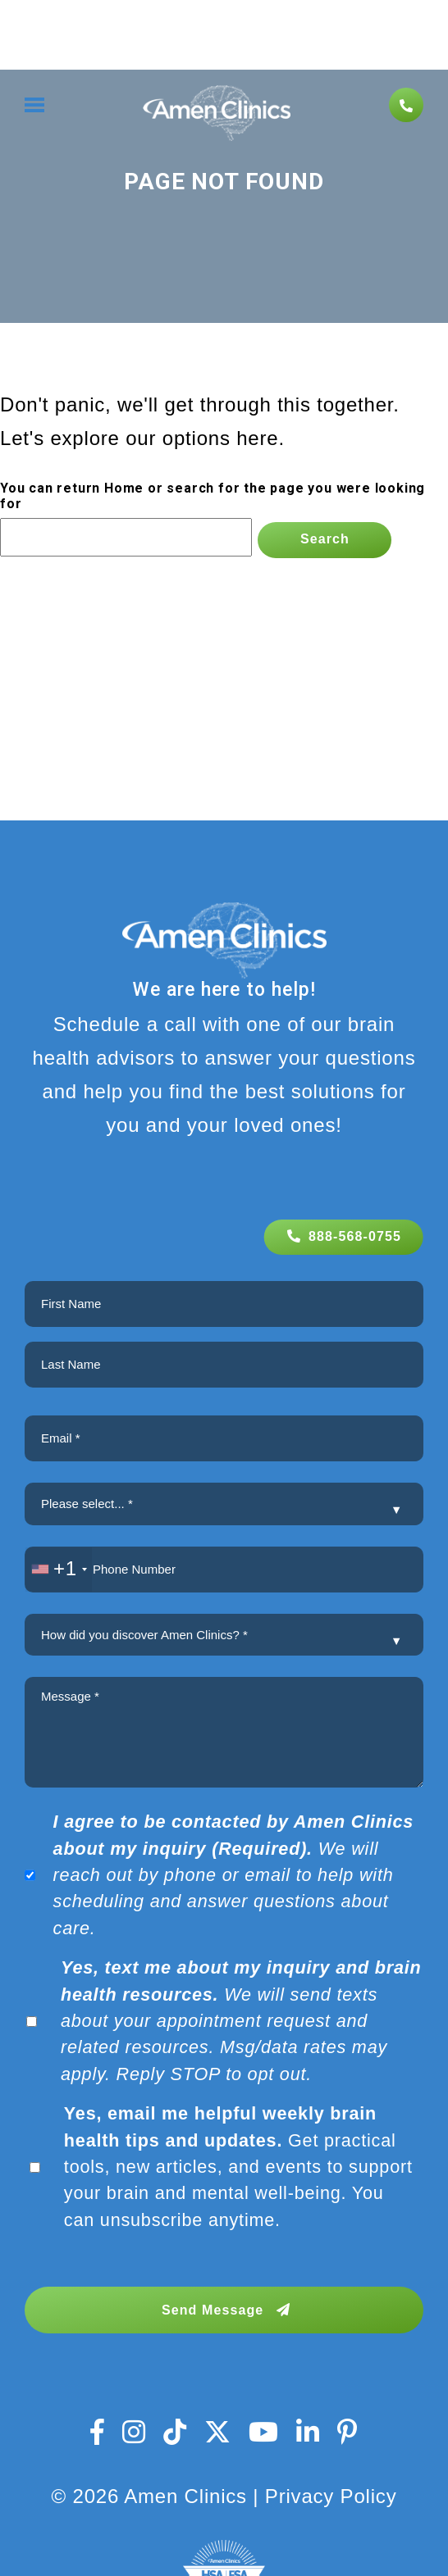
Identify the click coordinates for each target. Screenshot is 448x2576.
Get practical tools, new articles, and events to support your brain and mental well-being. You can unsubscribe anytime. (238, 2166)
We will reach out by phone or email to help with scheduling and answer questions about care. (233, 1874)
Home (124, 488)
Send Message (226, 2310)
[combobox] (58, 1569)
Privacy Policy (331, 2496)
